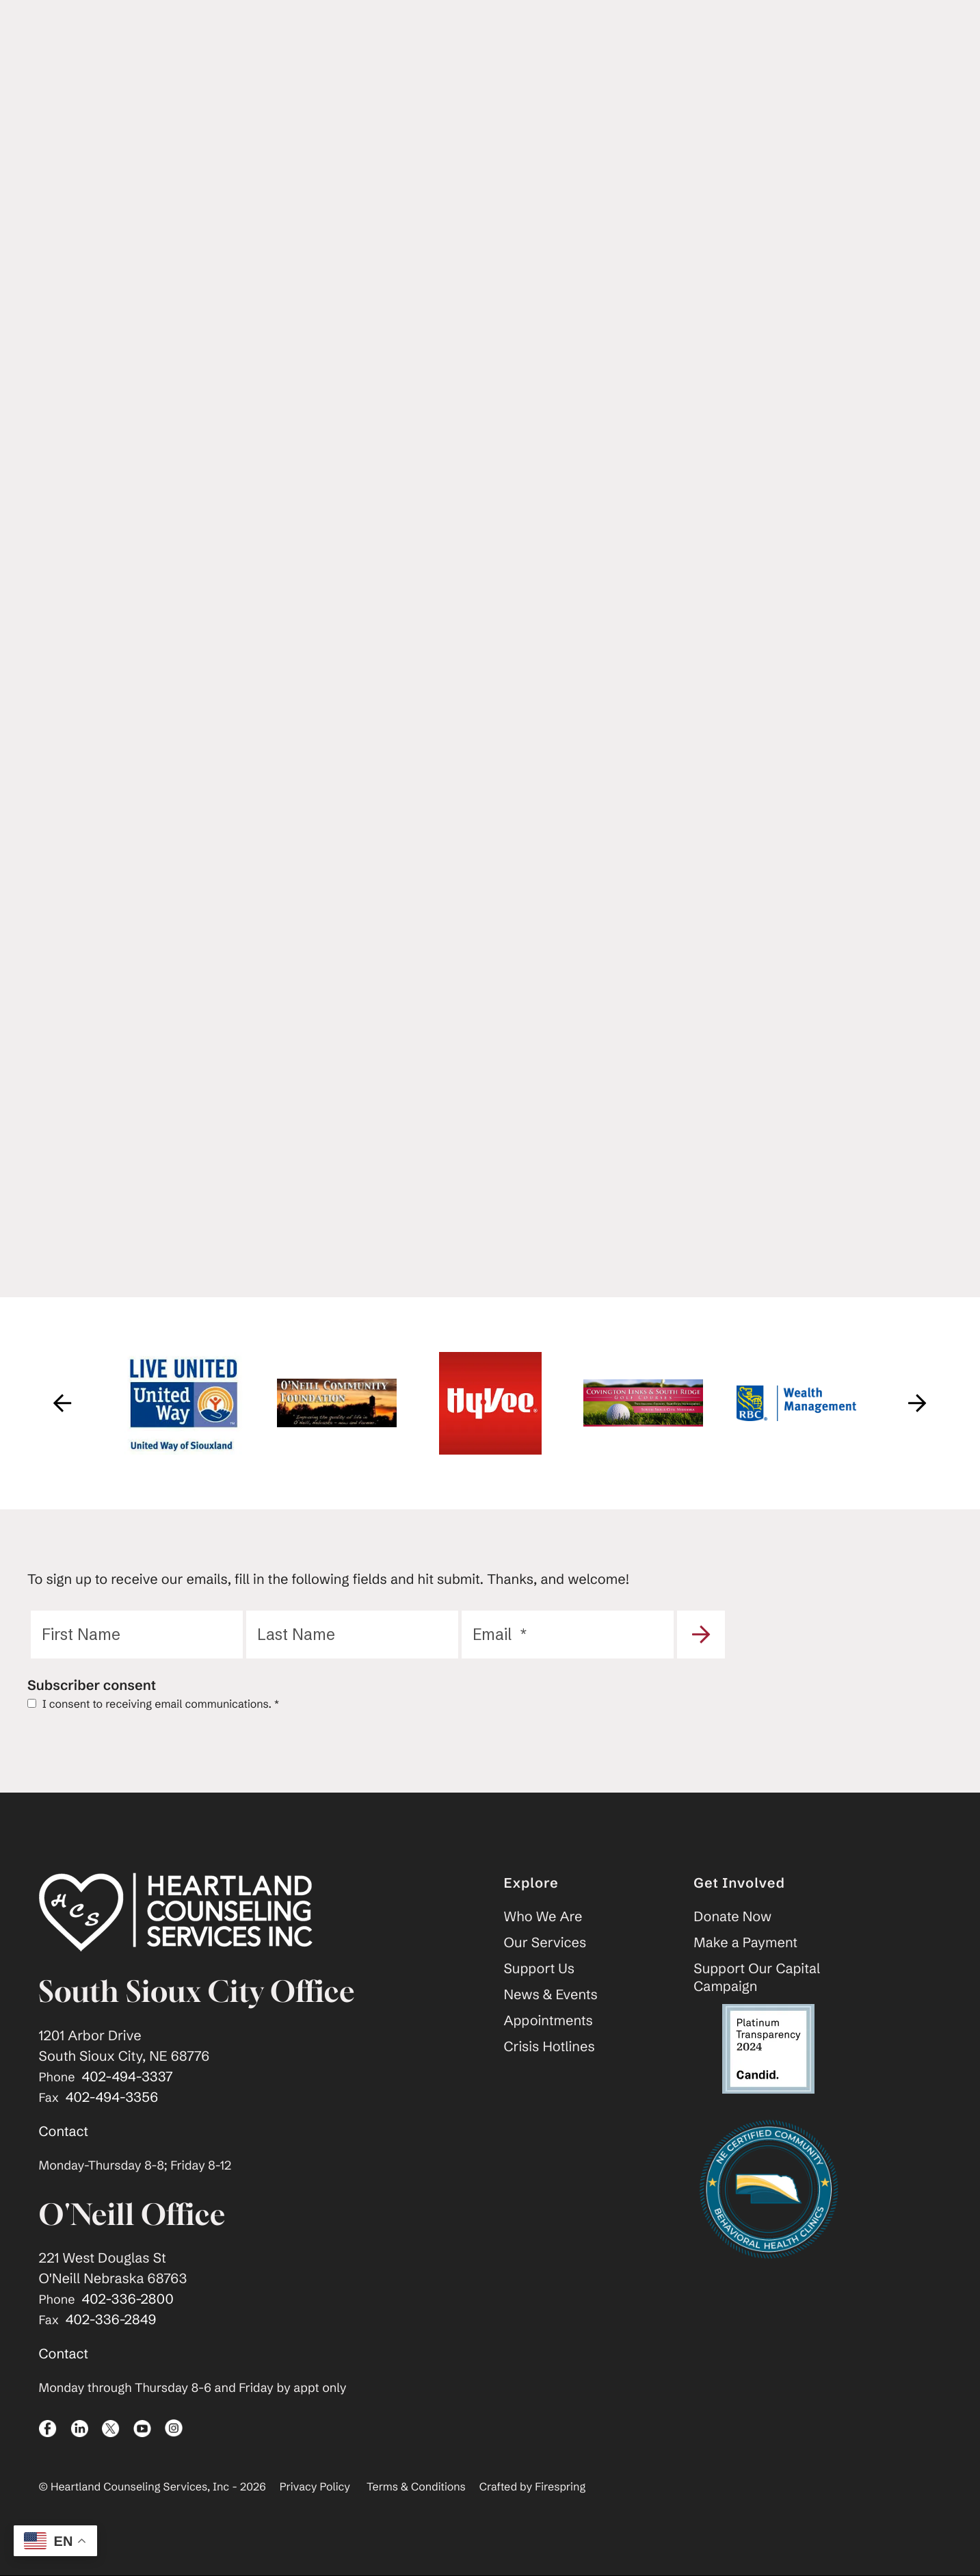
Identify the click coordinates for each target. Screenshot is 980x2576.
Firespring (560, 2488)
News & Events (551, 1994)
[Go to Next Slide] (918, 1403)
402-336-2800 (128, 2299)
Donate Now (732, 1916)
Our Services (545, 1942)
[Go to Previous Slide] (63, 1403)
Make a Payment (745, 1942)
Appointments (548, 2020)
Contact (64, 2131)
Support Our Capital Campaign (756, 1977)
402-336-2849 (111, 2320)
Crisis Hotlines (549, 2046)
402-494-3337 (127, 2076)
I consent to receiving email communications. (153, 1704)
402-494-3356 (112, 2097)
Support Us (539, 1968)
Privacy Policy (315, 2488)
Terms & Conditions (416, 2488)
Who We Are (543, 1916)
